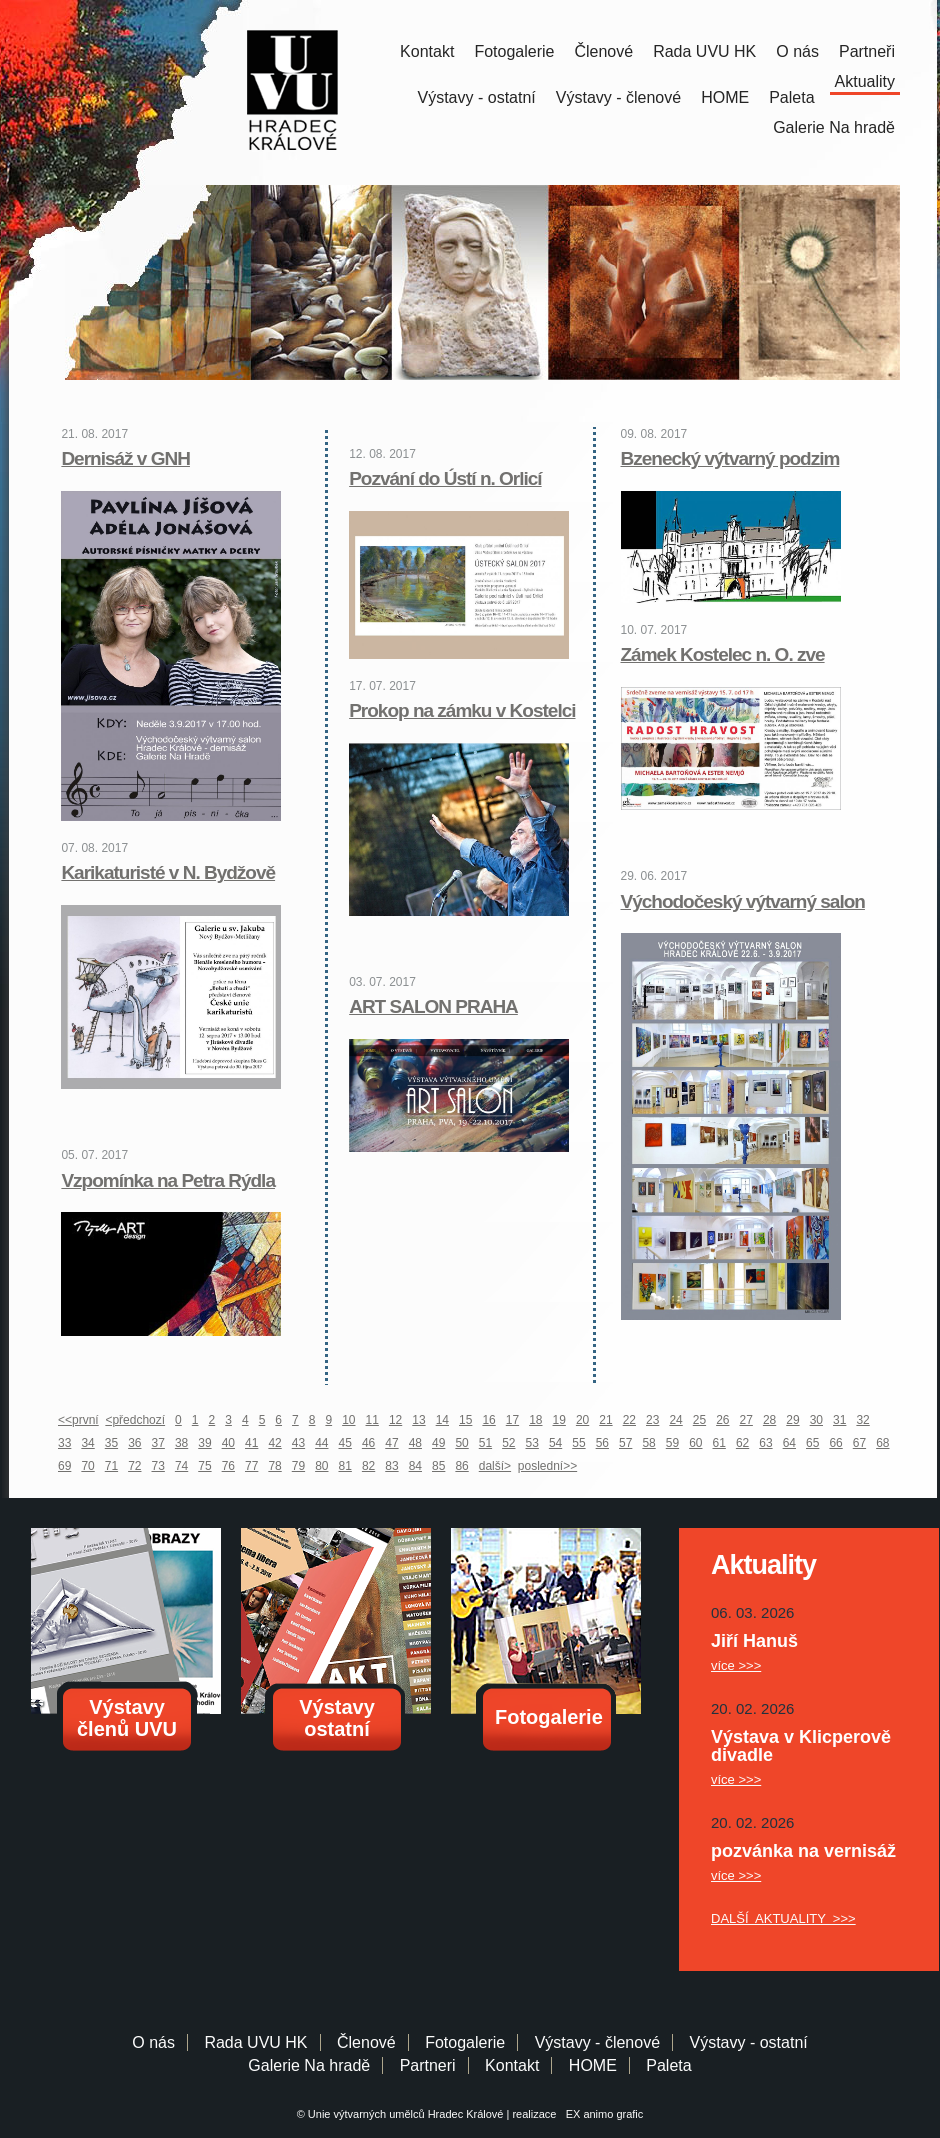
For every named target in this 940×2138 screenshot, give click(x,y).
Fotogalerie (514, 51)
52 (508, 1443)
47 (391, 1443)
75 (204, 1466)
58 (648, 1443)
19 (559, 1420)
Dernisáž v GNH (125, 458)
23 (652, 1420)
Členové (603, 51)
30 (816, 1420)
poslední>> (547, 1466)
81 (345, 1466)
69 (64, 1466)
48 (415, 1443)
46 (368, 1443)
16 (488, 1420)
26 (722, 1420)
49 (438, 1443)
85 (438, 1466)
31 (839, 1420)
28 (769, 1420)
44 (321, 1443)
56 (602, 1443)
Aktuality (865, 81)
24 (675, 1420)
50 (461, 1443)
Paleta (791, 97)
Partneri (428, 2065)
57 (625, 1443)
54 (555, 1443)
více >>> (736, 1665)
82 (368, 1466)
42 (274, 1443)
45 (345, 1443)
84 (415, 1466)
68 (882, 1443)
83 (391, 1466)
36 (134, 1443)
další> (495, 1466)
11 (372, 1420)
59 (672, 1443)
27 (746, 1420)
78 (274, 1466)
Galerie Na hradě (309, 2065)
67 (859, 1443)
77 (251, 1466)
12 (395, 1420)
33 (64, 1443)
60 (695, 1443)
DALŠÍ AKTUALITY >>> (783, 1918)
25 (699, 1420)
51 (485, 1443)
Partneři (867, 51)
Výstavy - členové (618, 97)
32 (862, 1420)
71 (111, 1466)
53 (532, 1443)
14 (442, 1420)
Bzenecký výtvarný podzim (730, 458)
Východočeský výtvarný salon (743, 901)
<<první (78, 1420)
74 (181, 1466)
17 (512, 1420)
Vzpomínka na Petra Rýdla (168, 1180)
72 (134, 1466)
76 (228, 1466)
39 (204, 1443)
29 (792, 1420)
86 (461, 1466)
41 (251, 1443)
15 (465, 1420)
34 (87, 1443)
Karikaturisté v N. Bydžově (168, 872)
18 (535, 1420)
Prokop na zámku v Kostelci (462, 710)
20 (582, 1420)
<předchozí (135, 1420)
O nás (797, 51)
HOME (725, 97)
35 (111, 1443)
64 (789, 1443)
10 (348, 1420)
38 (181, 1443)
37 (158, 1443)
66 (835, 1443)
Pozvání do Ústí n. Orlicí (445, 478)
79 (298, 1466)
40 (228, 1443)
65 (812, 1443)
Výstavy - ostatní (477, 97)
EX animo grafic (602, 2114)
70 (87, 1466)
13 (418, 1420)
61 (719, 1443)
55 (578, 1443)
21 (605, 1420)
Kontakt (427, 51)
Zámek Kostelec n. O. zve (723, 654)
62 (742, 1443)
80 (321, 1466)
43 (298, 1443)
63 (765, 1443)
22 (629, 1420)
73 (158, 1466)
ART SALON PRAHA (433, 1006)
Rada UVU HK (704, 51)
